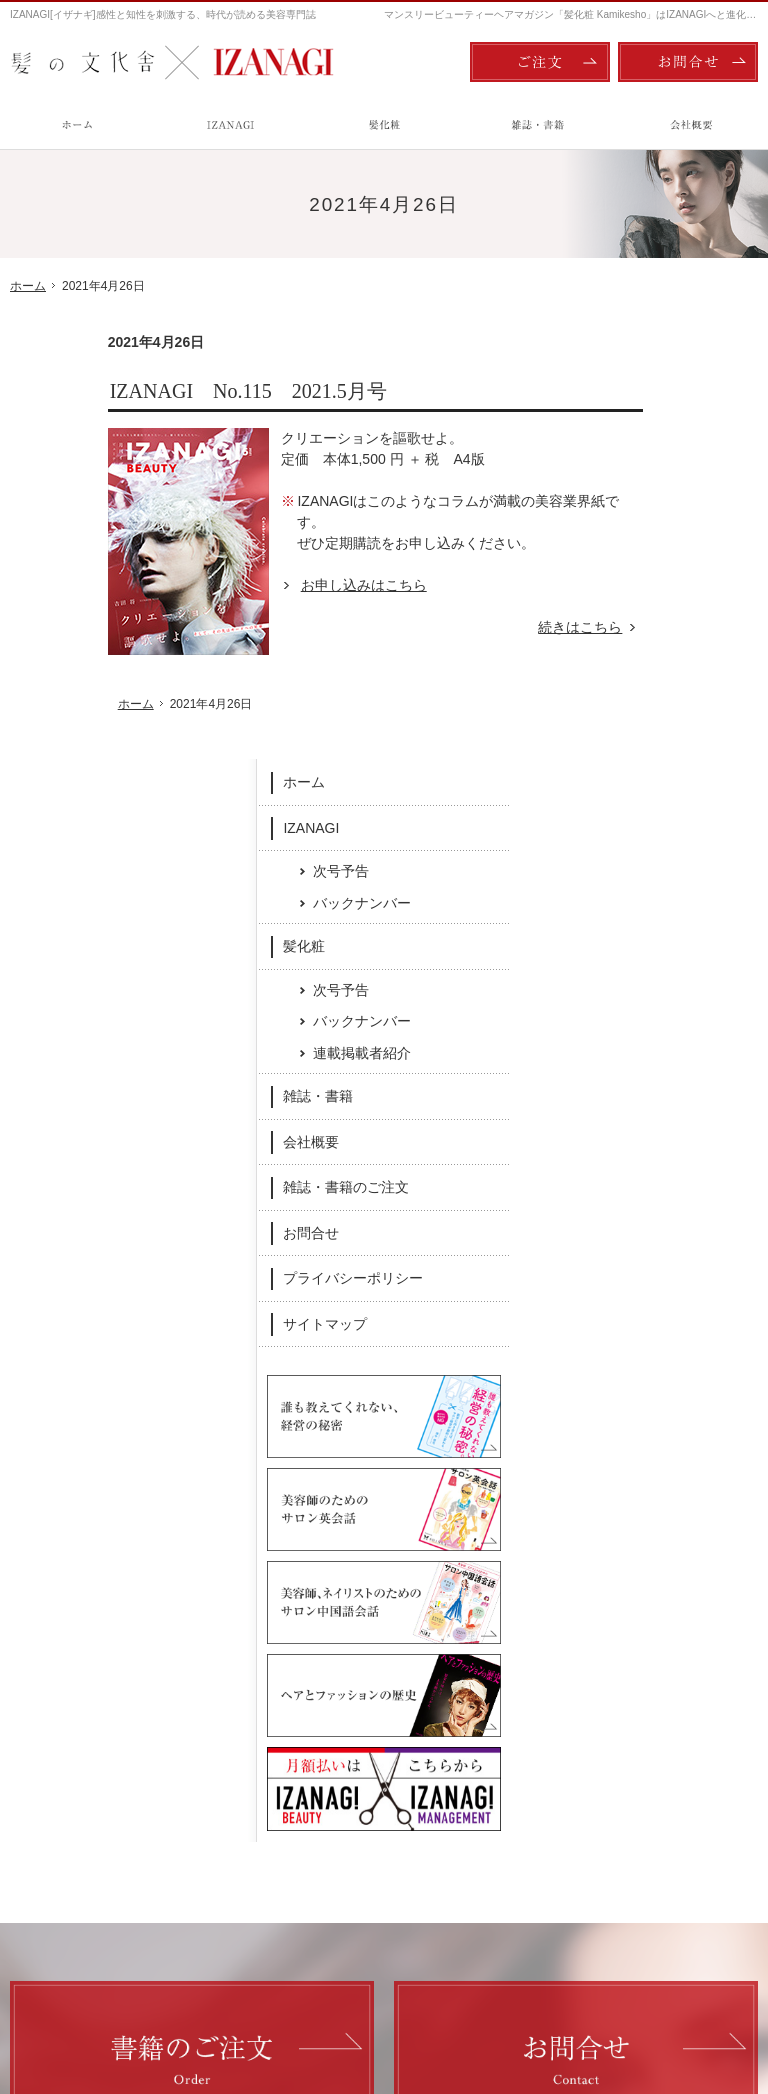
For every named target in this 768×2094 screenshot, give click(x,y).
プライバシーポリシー (679, 858)
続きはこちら (493, 627)
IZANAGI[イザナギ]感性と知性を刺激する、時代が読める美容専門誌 (163, 14)
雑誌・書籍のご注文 (672, 767)
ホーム (630, 362)
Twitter (523, 1665)
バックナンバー (688, 482)
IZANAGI (637, 407)
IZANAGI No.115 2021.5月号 (150, 391)
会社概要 (637, 722)
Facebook (245, 1665)
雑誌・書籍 (644, 676)
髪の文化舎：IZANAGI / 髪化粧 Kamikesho (126, 1995)
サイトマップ (651, 904)
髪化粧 (630, 526)
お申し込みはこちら (266, 585)
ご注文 (540, 62)
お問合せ (637, 813)
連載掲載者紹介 (688, 633)
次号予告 (667, 451)
